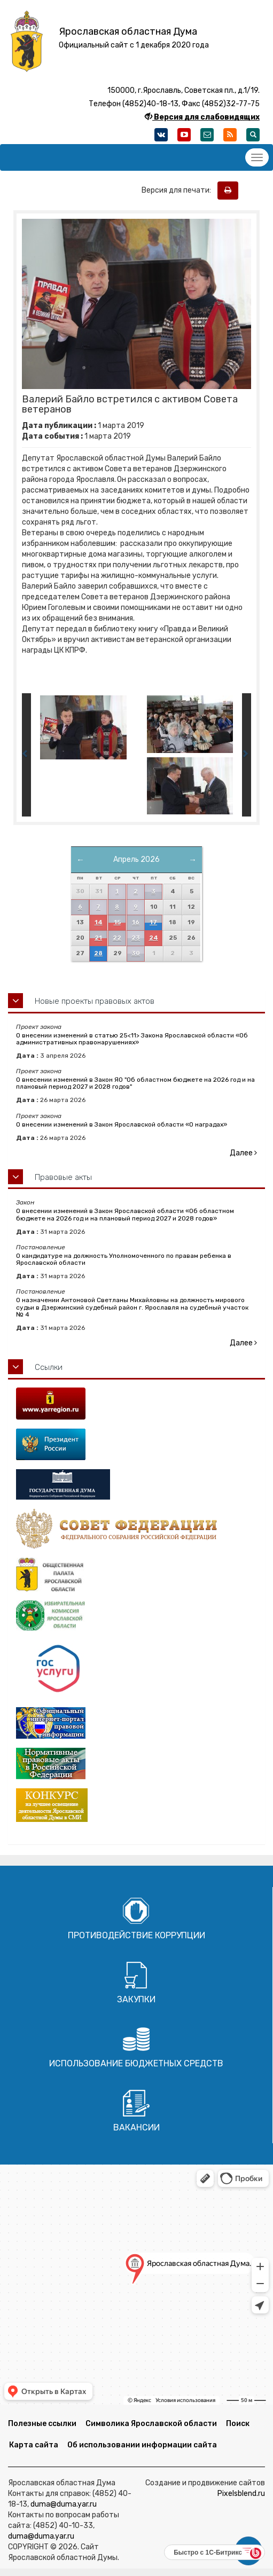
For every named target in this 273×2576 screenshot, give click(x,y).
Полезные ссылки (42, 2423)
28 (98, 953)
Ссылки (49, 1367)
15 (117, 922)
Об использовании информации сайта (142, 2445)
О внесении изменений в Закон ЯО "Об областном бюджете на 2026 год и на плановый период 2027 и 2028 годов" (135, 1083)
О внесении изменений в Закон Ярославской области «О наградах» (121, 1124)
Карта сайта (33, 2445)
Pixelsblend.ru (241, 2493)
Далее (243, 1153)
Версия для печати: (179, 190)
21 (98, 937)
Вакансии (136, 2127)
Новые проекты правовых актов (94, 1001)
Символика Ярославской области (151, 2423)
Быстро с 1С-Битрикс (208, 2552)
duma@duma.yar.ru (63, 2504)
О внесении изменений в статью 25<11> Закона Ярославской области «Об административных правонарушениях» (132, 1039)
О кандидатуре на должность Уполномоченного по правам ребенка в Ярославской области (123, 1259)
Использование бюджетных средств (136, 2063)
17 (153, 922)
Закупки (136, 1999)
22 (117, 937)
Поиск (237, 2423)
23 (135, 937)
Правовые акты (63, 1177)
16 (135, 922)
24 (153, 937)
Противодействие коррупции (136, 1935)
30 (135, 953)
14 (99, 922)
